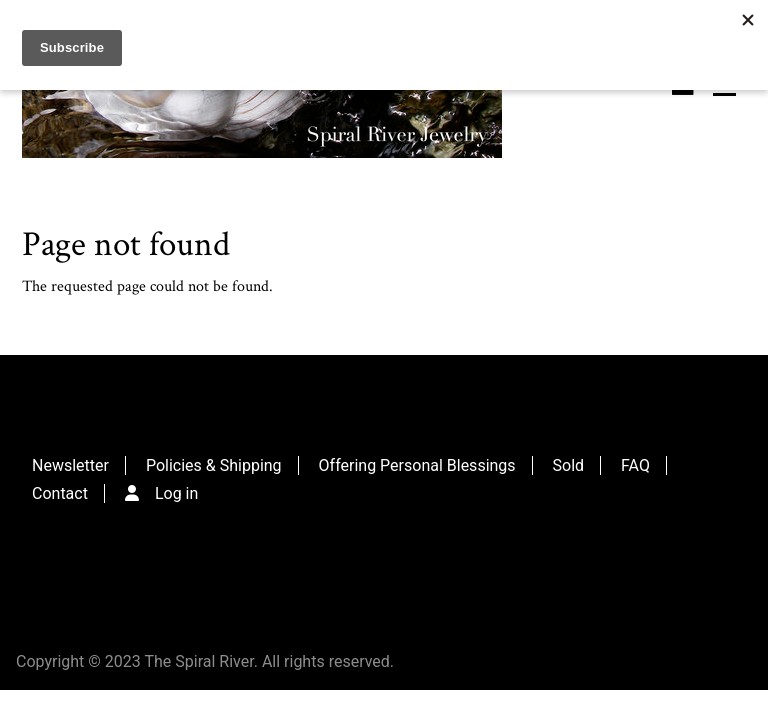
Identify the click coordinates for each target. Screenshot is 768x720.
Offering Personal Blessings (417, 465)
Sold (569, 465)
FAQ (635, 465)
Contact (60, 493)
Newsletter (70, 465)
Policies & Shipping (214, 465)
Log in (176, 493)
